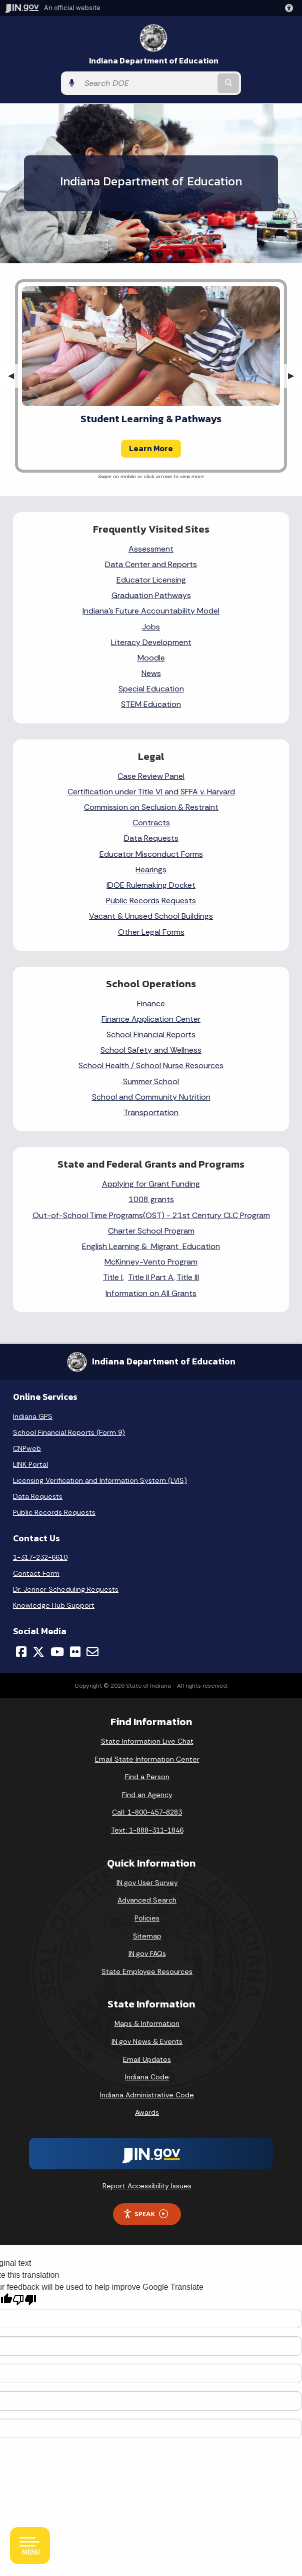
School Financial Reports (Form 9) (69, 1432)
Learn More (151, 448)
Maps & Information (147, 2023)
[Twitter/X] (38, 1652)
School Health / (107, 1065)
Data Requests (151, 838)
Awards (147, 2112)
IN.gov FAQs (147, 1953)
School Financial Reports (151, 1034)
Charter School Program (151, 1231)
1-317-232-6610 (40, 1557)
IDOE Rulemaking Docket (151, 885)
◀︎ (15, 375)
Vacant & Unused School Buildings (151, 916)
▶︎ (295, 375)
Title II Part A (151, 1277)
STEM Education (151, 704)
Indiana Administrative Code (147, 2094)
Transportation (151, 1112)
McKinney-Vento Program (151, 1262)
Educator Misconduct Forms (151, 854)
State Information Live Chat (147, 1741)
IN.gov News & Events (147, 2041)
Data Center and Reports (151, 564)
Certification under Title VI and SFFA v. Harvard (151, 791)
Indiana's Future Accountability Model (151, 611)
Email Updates (147, 2059)
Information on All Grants (151, 1293)
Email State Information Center (147, 1759)
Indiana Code (147, 2076)
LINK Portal (30, 1464)
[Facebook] (21, 1652)
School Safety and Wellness (151, 1050)
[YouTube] (57, 1652)
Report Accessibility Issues (147, 2185)
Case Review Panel (151, 776)
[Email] (92, 1652)
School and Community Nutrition (151, 1097)
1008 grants (151, 1199)
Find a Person (147, 1776)
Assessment (151, 549)
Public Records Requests (151, 900)
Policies (147, 1918)
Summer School (151, 1081)
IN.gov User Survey (147, 1882)
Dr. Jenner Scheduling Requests (65, 1589)
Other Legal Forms (151, 932)
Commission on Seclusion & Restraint (151, 807)
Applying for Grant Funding (151, 1184)
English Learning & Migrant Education (151, 1246)
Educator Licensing (151, 580)
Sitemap (147, 1936)
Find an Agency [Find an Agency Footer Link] (147, 1794)
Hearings (151, 869)
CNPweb (27, 1448)
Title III (187, 1277)
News (151, 673)
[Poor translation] (24, 2300)
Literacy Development (151, 642)
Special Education (151, 688)
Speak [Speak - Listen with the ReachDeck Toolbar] (145, 2214)
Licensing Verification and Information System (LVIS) (100, 1480)
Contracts (151, 822)
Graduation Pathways (151, 595)
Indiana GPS (32, 1416)
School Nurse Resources (180, 1065)
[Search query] (147, 83)
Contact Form (36, 1573)
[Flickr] (75, 1652)
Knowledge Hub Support (53, 1605)
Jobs (151, 627)
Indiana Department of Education (153, 60)
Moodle (151, 657)
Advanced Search (147, 1900)
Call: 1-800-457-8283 (147, 1812)
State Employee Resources (147, 1971)
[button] (291, 8)
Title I (112, 1277)
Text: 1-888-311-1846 (147, 1830)
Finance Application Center (151, 1019)
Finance (151, 1003)
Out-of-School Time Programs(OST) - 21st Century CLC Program (151, 1215)
